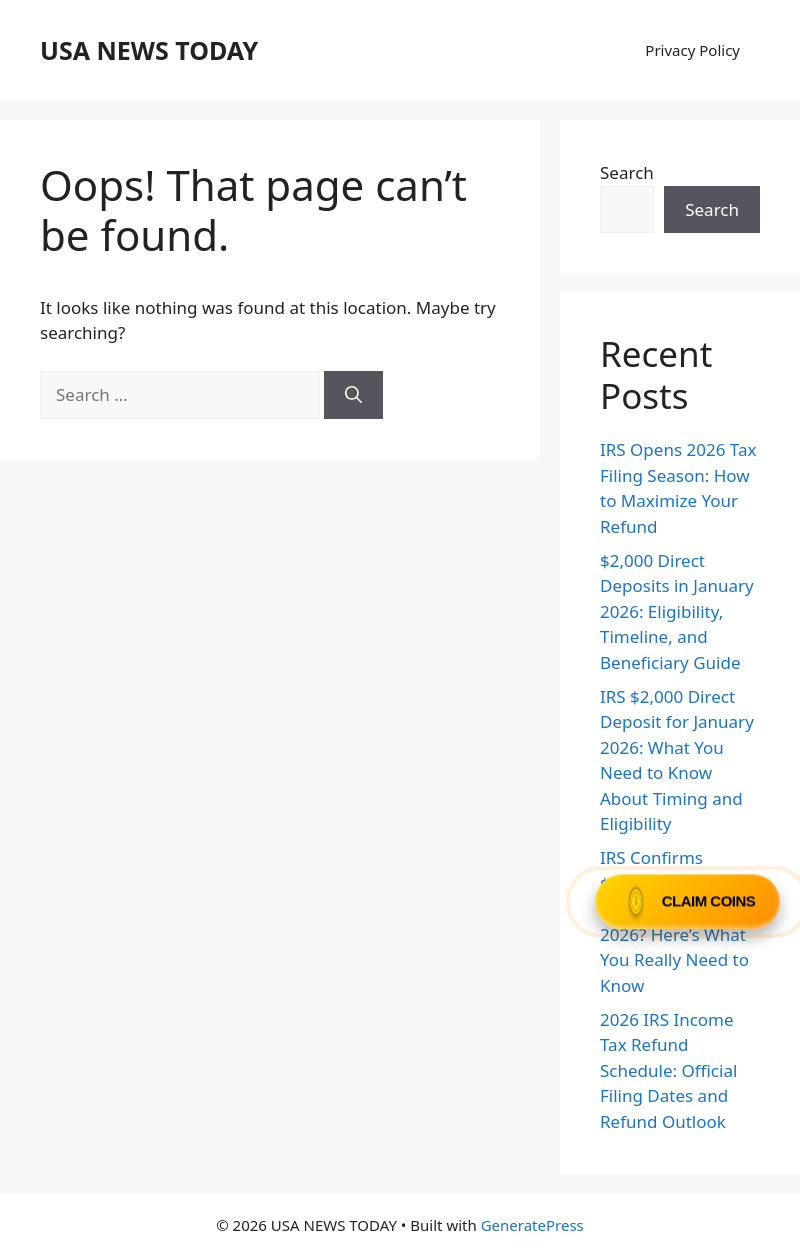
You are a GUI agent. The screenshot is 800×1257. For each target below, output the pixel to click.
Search (627, 172)
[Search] (353, 395)
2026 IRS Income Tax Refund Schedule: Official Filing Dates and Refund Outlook (668, 1070)
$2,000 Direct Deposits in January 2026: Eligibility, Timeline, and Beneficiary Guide (677, 611)
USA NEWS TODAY (149, 50)
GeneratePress (532, 1225)
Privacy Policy (692, 50)
